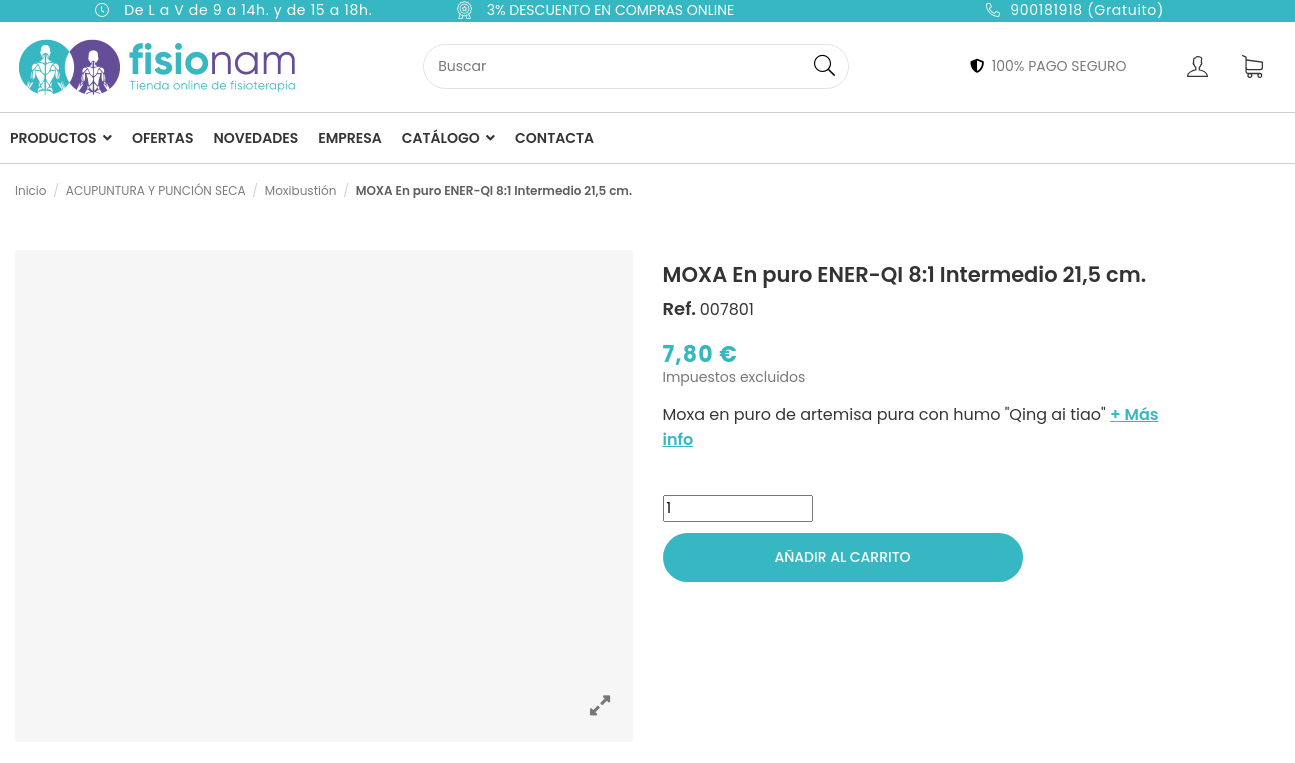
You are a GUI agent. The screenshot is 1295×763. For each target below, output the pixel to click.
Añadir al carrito (842, 557)
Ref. (680, 309)
